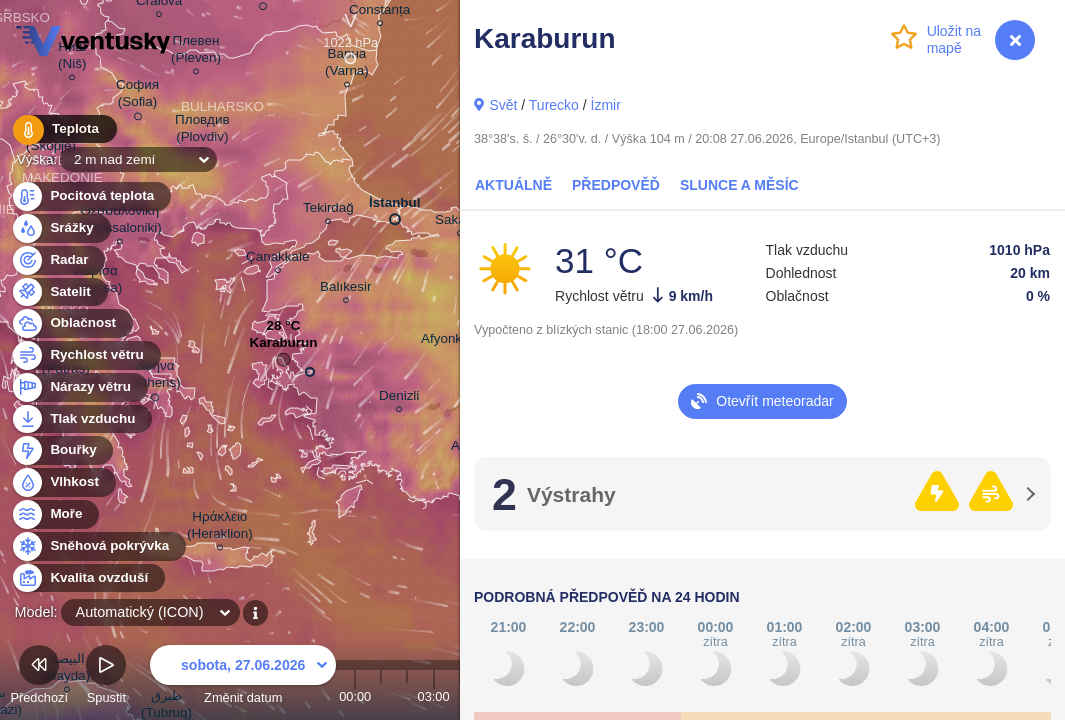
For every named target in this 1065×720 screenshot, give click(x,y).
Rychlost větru (85, 355)
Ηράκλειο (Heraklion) (220, 528)
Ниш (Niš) (72, 58)
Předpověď (616, 185)
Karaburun (283, 347)
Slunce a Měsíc (739, 185)
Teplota (62, 129)
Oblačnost (71, 323)
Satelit (59, 292)
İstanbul (395, 207)
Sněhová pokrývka (98, 546)
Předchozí (39, 677)
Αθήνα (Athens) (155, 377)
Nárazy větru (79, 387)
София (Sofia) (137, 96)
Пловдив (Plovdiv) (202, 131)
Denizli (399, 398)
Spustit (106, 677)
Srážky (60, 228)
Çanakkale (278, 259)
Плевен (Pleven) (196, 52)
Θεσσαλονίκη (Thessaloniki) (120, 222)
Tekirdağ (328, 210)
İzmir (606, 105)
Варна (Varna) (347, 65)
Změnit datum (243, 677)
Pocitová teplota (90, 196)
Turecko (554, 105)
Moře (55, 514)
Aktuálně (513, 185)
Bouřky (62, 450)
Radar (58, 260)
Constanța (379, 12)
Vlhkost (63, 482)
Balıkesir (346, 289)
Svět (503, 105)
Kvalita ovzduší (87, 578)
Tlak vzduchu (81, 419)
